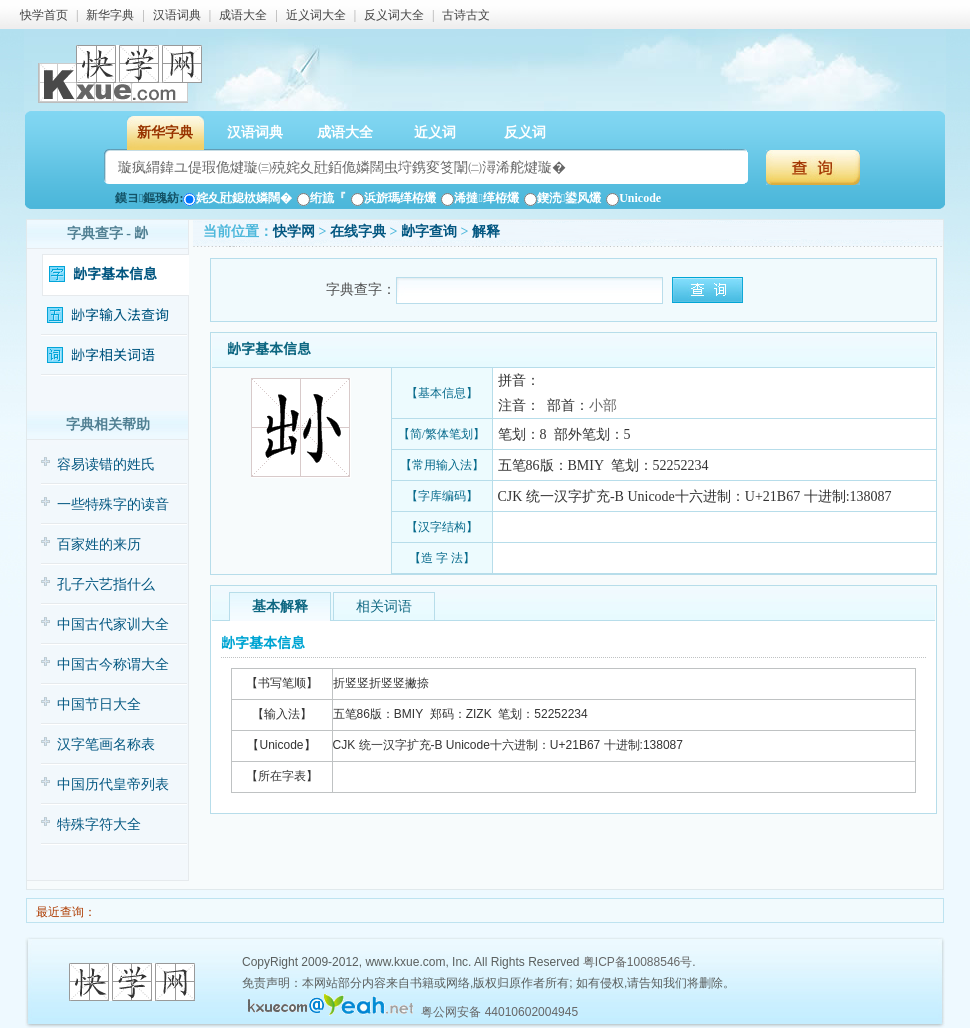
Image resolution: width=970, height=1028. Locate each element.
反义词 (525, 132)
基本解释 (280, 606)
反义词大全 (394, 15)
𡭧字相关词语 (113, 355)
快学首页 (44, 15)
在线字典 (358, 231)
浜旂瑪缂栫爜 (393, 198)
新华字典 (110, 15)
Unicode (633, 198)
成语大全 (243, 15)
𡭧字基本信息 (115, 274)
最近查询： (64, 912)
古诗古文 (466, 15)
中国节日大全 (99, 704)
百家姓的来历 (99, 544)
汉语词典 (177, 15)
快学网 (294, 231)
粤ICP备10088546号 (637, 962)
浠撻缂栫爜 (479, 198)
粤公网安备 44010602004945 (499, 1012)
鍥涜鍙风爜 (562, 198)
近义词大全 (316, 15)
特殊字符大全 (99, 824)
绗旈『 (321, 198)
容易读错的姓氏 (106, 464)
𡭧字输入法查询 (120, 315)
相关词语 (384, 606)
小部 (603, 405)
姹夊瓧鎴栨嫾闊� (237, 198)
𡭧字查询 (429, 231)
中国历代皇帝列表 (113, 784)
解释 (486, 231)
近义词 (435, 132)
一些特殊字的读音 (113, 504)
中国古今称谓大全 (113, 664)
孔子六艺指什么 (106, 584)
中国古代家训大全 (113, 624)
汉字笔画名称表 (106, 744)
